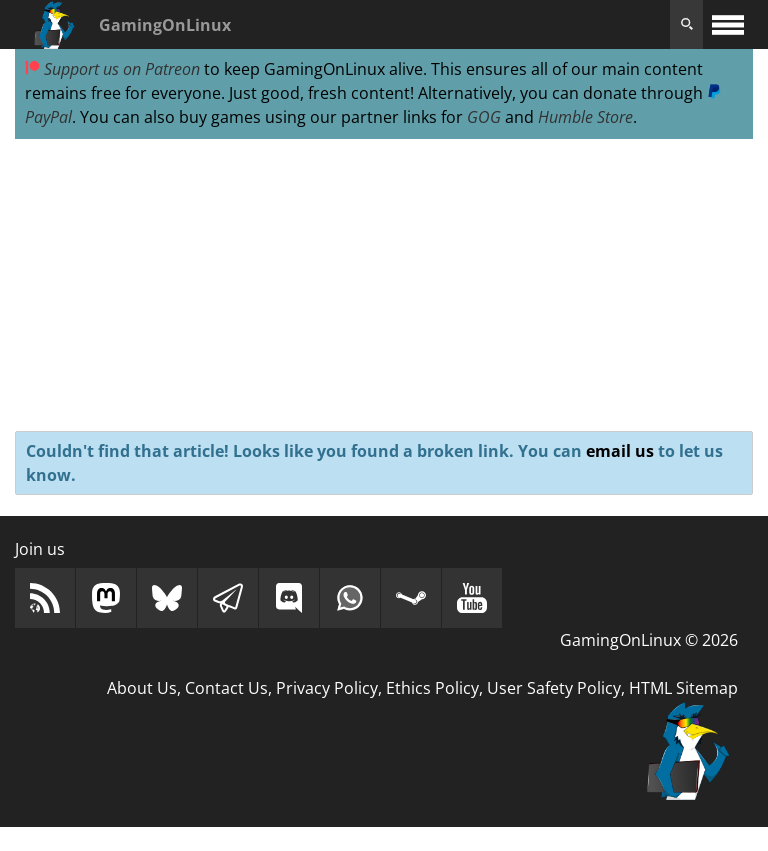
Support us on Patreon (112, 69)
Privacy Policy (327, 688)
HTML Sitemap (683, 688)
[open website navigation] (728, 24)
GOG (484, 117)
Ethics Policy (432, 688)
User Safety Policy (554, 688)
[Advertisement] (383, 286)
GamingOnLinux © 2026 (649, 640)
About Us (142, 688)
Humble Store (585, 117)
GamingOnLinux (165, 25)
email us (620, 451)
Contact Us (226, 688)
